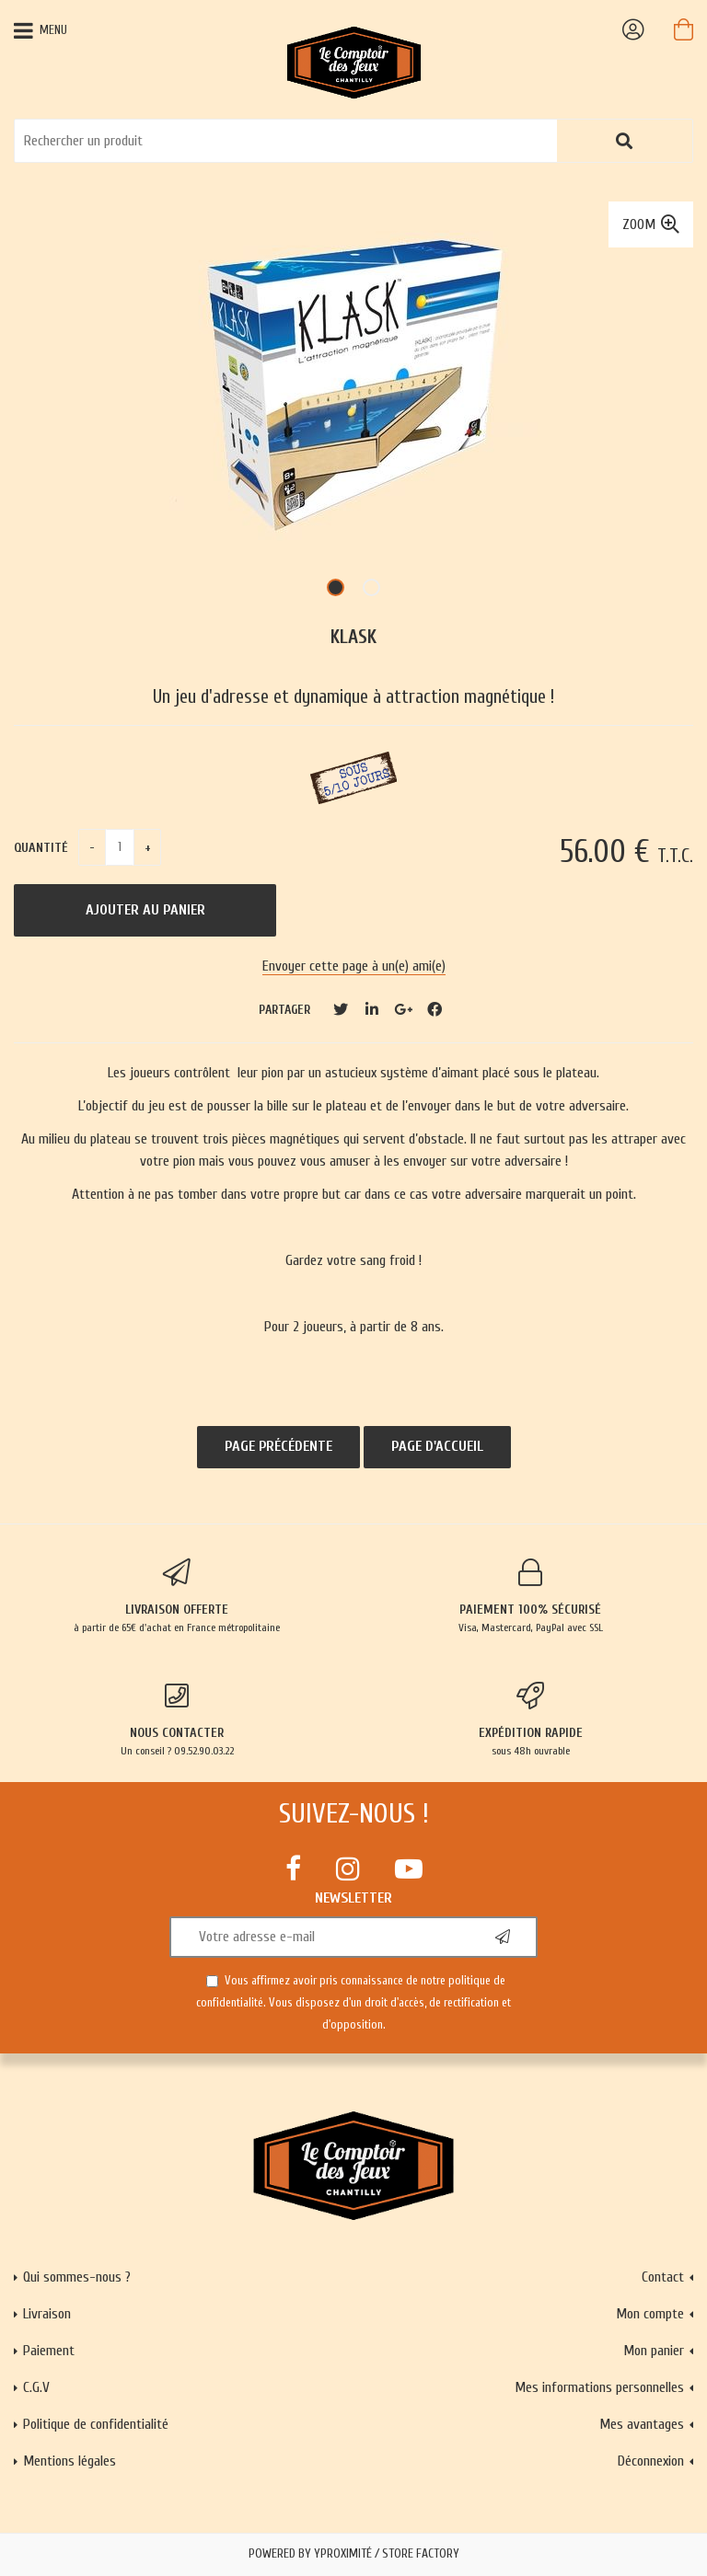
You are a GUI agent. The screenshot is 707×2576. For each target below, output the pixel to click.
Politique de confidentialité (95, 2424)
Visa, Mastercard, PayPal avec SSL (530, 1596)
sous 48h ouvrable (530, 1719)
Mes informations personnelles (599, 2387)
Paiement (49, 2350)
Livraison (47, 2314)
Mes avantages (641, 2424)
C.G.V (36, 2387)
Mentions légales (69, 2461)
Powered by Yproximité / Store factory (354, 2554)
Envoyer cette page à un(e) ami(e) (354, 966)
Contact (663, 2277)
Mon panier (653, 2350)
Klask (353, 637)
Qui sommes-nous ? (77, 2277)
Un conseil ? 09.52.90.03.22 (176, 1719)
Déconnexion (651, 2461)
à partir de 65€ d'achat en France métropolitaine (176, 1596)
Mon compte (650, 2314)
